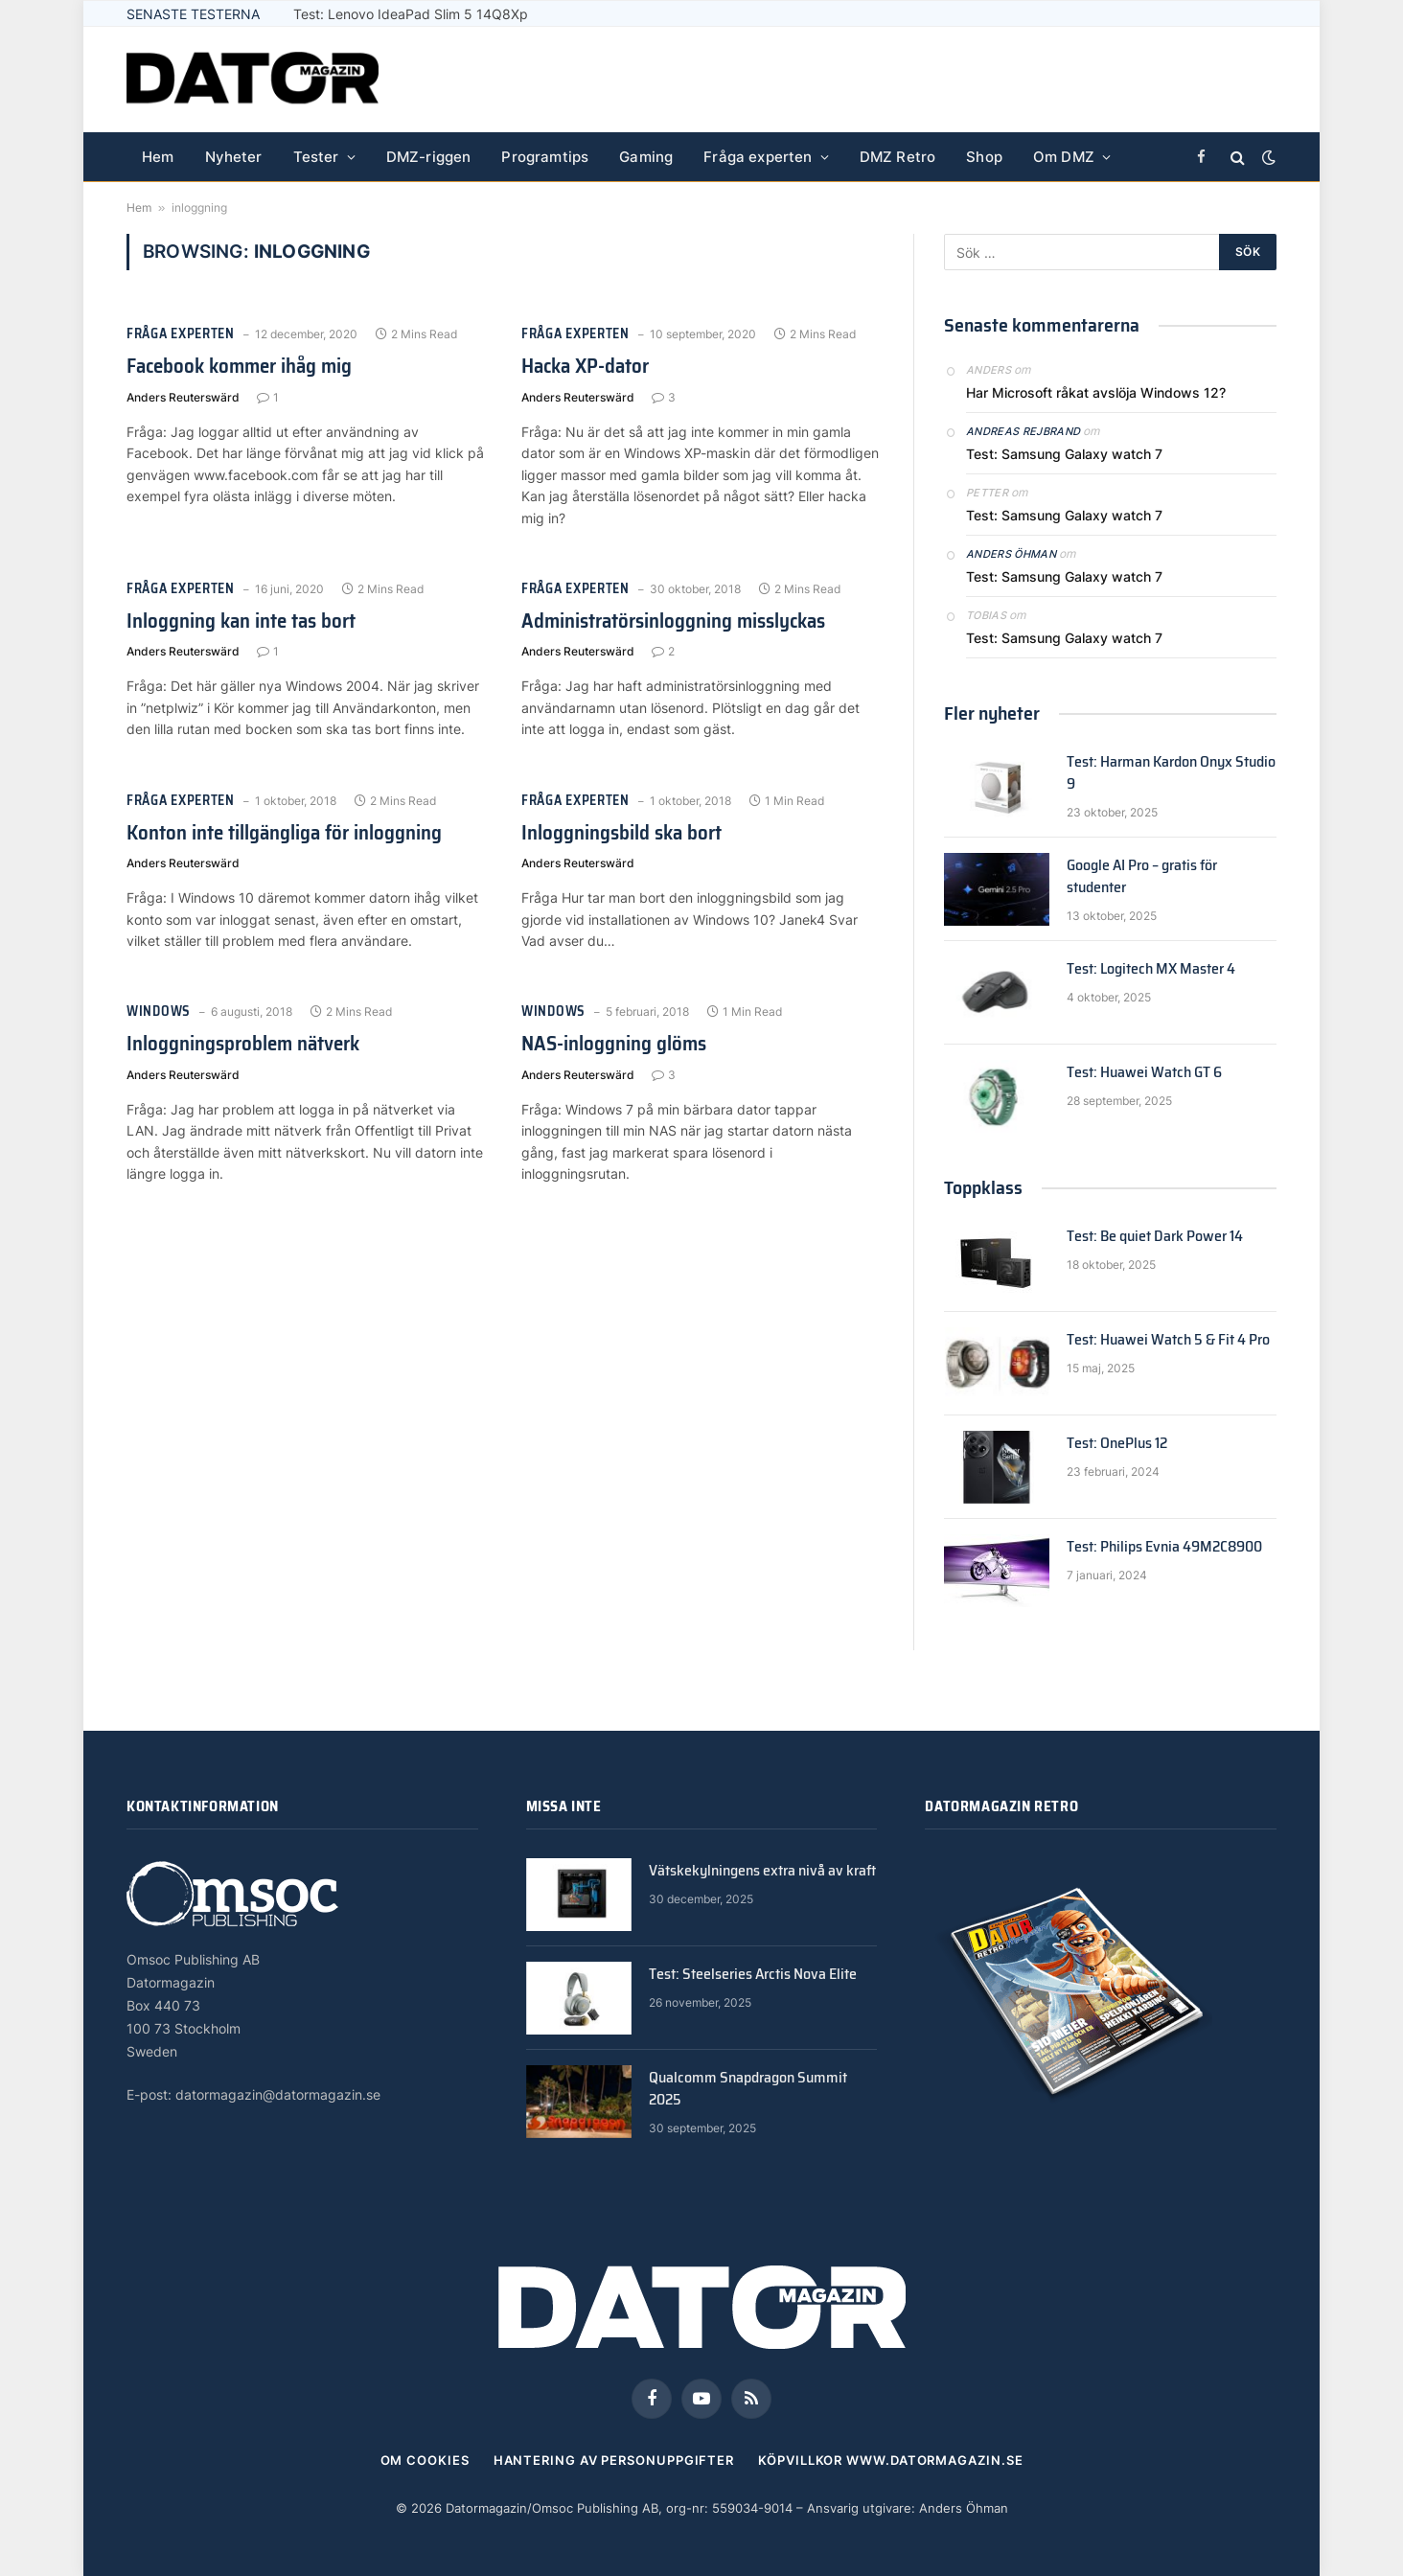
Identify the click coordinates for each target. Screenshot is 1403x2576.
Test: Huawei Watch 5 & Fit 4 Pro (1168, 1340)
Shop (984, 157)
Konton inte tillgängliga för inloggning (284, 833)
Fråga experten (757, 157)
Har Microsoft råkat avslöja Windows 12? (1096, 392)
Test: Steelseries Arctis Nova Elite (753, 1975)
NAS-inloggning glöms (613, 1044)
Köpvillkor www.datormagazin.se (890, 2460)
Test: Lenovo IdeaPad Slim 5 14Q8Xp (410, 14)
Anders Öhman (1011, 554)
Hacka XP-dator (585, 366)
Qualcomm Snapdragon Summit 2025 (748, 2089)
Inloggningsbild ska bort (621, 833)
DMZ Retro (898, 157)
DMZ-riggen (429, 157)
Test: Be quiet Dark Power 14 (1155, 1237)
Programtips (544, 157)
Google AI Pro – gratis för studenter (1142, 877)
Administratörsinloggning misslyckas (673, 621)
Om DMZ (1063, 157)
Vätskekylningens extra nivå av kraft (762, 1871)
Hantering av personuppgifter (614, 2460)
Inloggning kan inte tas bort (241, 621)
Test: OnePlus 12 (1117, 1444)
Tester (316, 157)
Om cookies (425, 2460)
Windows (158, 1011)
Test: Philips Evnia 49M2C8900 (1164, 1547)
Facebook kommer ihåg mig (239, 366)
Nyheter (234, 157)
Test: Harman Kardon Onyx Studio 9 (1171, 773)
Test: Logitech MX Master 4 (1151, 969)
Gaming (646, 157)
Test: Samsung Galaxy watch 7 (1064, 454)
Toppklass (983, 1187)
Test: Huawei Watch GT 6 (1144, 1073)
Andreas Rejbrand (1023, 431)
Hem (158, 157)
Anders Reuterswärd (183, 397)
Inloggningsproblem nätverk (242, 1044)
